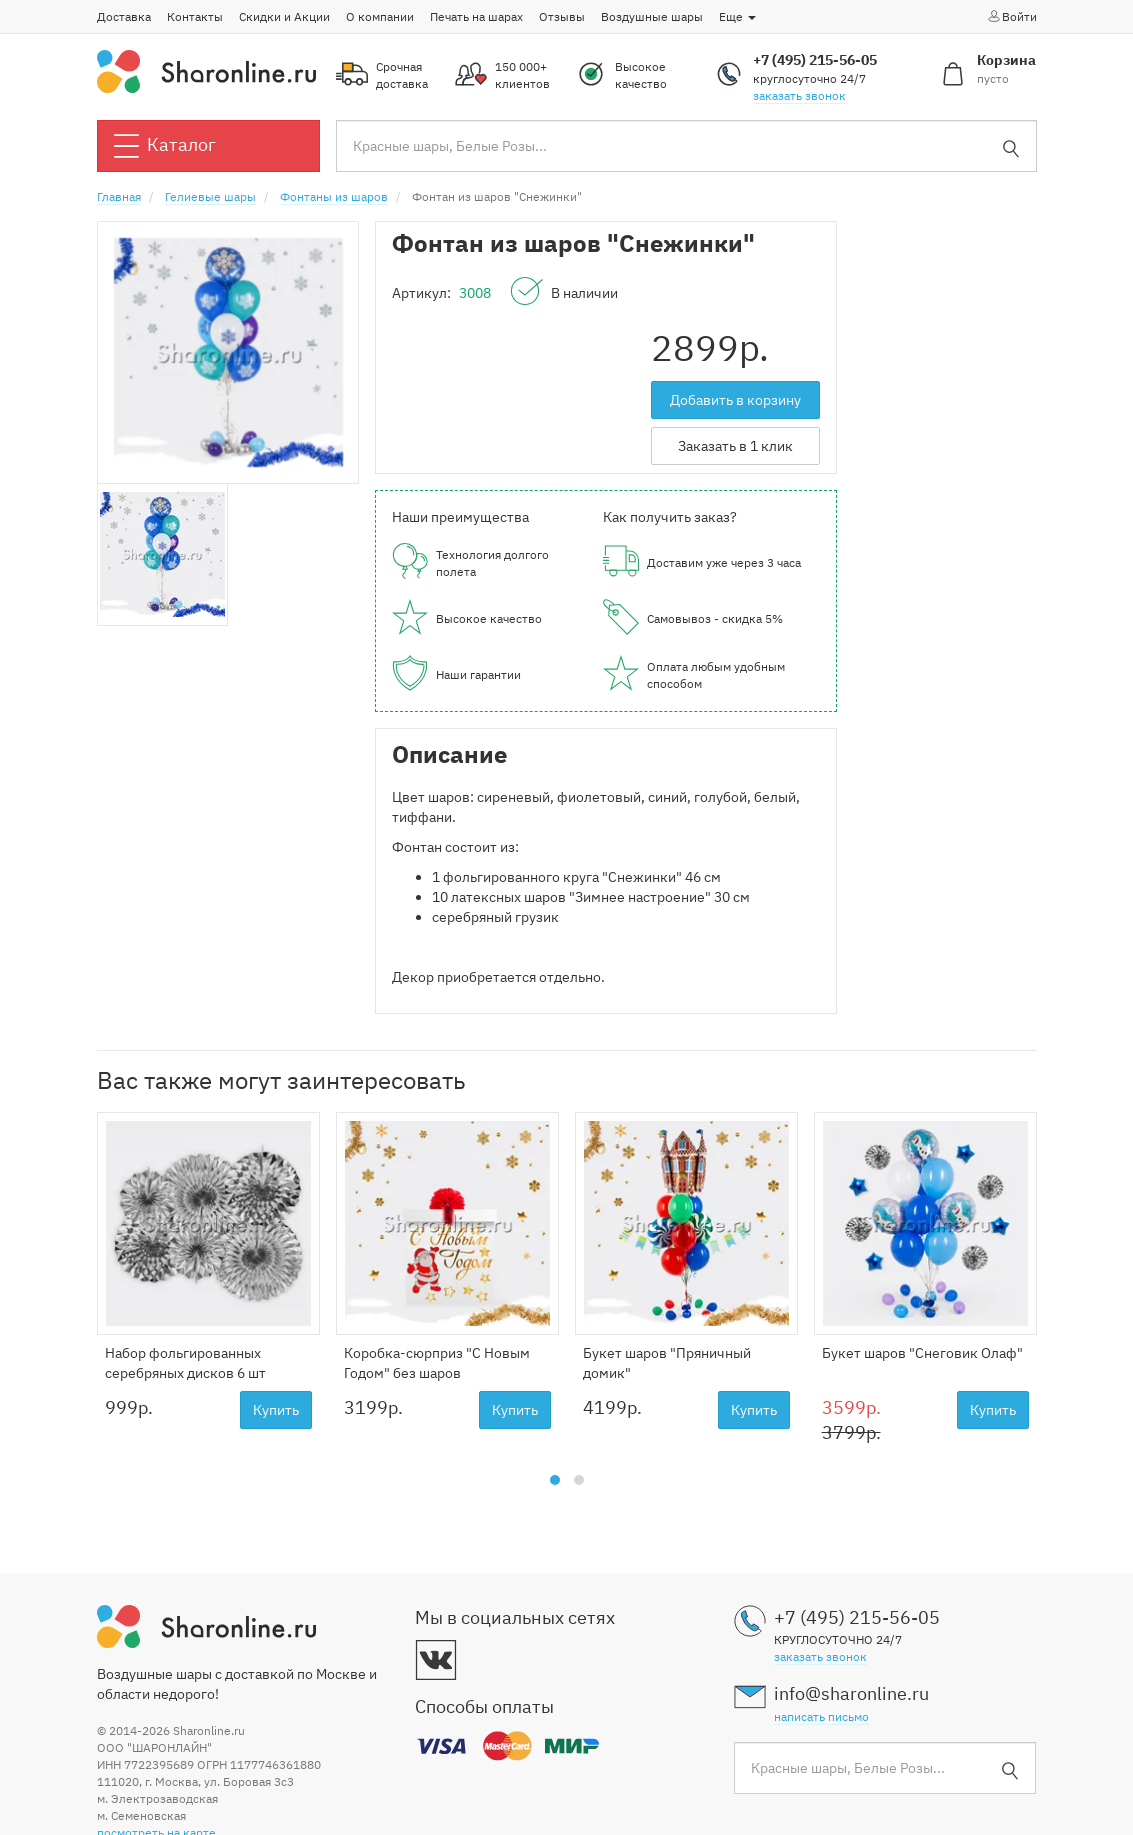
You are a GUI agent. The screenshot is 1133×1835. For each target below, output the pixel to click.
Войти (1011, 16)
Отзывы (562, 16)
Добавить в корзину (735, 400)
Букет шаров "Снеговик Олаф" (922, 1353)
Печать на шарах (476, 16)
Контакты (195, 16)
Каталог (165, 146)
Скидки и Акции (284, 16)
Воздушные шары (652, 16)
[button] (555, 1480)
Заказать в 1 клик (735, 446)
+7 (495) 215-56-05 (815, 60)
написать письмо (821, 1716)
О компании (380, 16)
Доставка (124, 16)
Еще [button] (737, 16)
